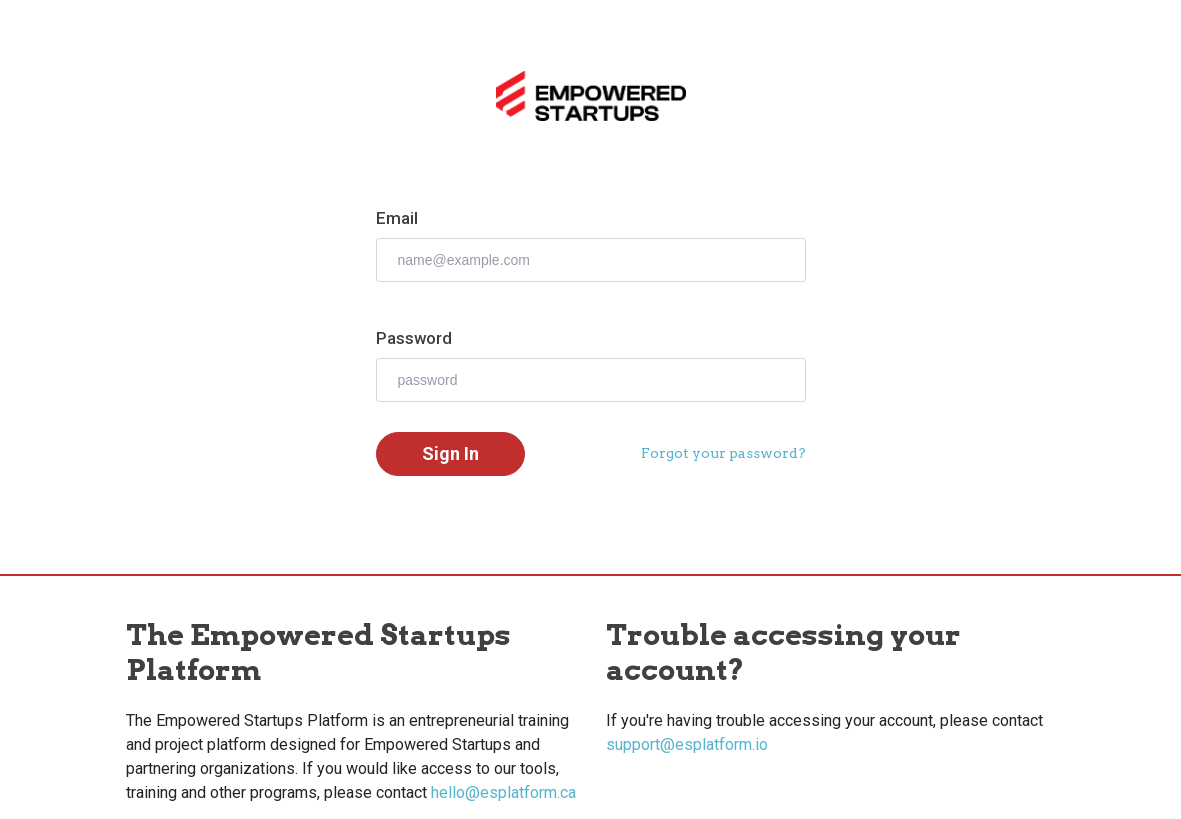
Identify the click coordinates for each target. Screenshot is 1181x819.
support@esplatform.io (687, 744)
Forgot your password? (723, 453)
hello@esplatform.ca (503, 792)
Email (397, 218)
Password (414, 338)
